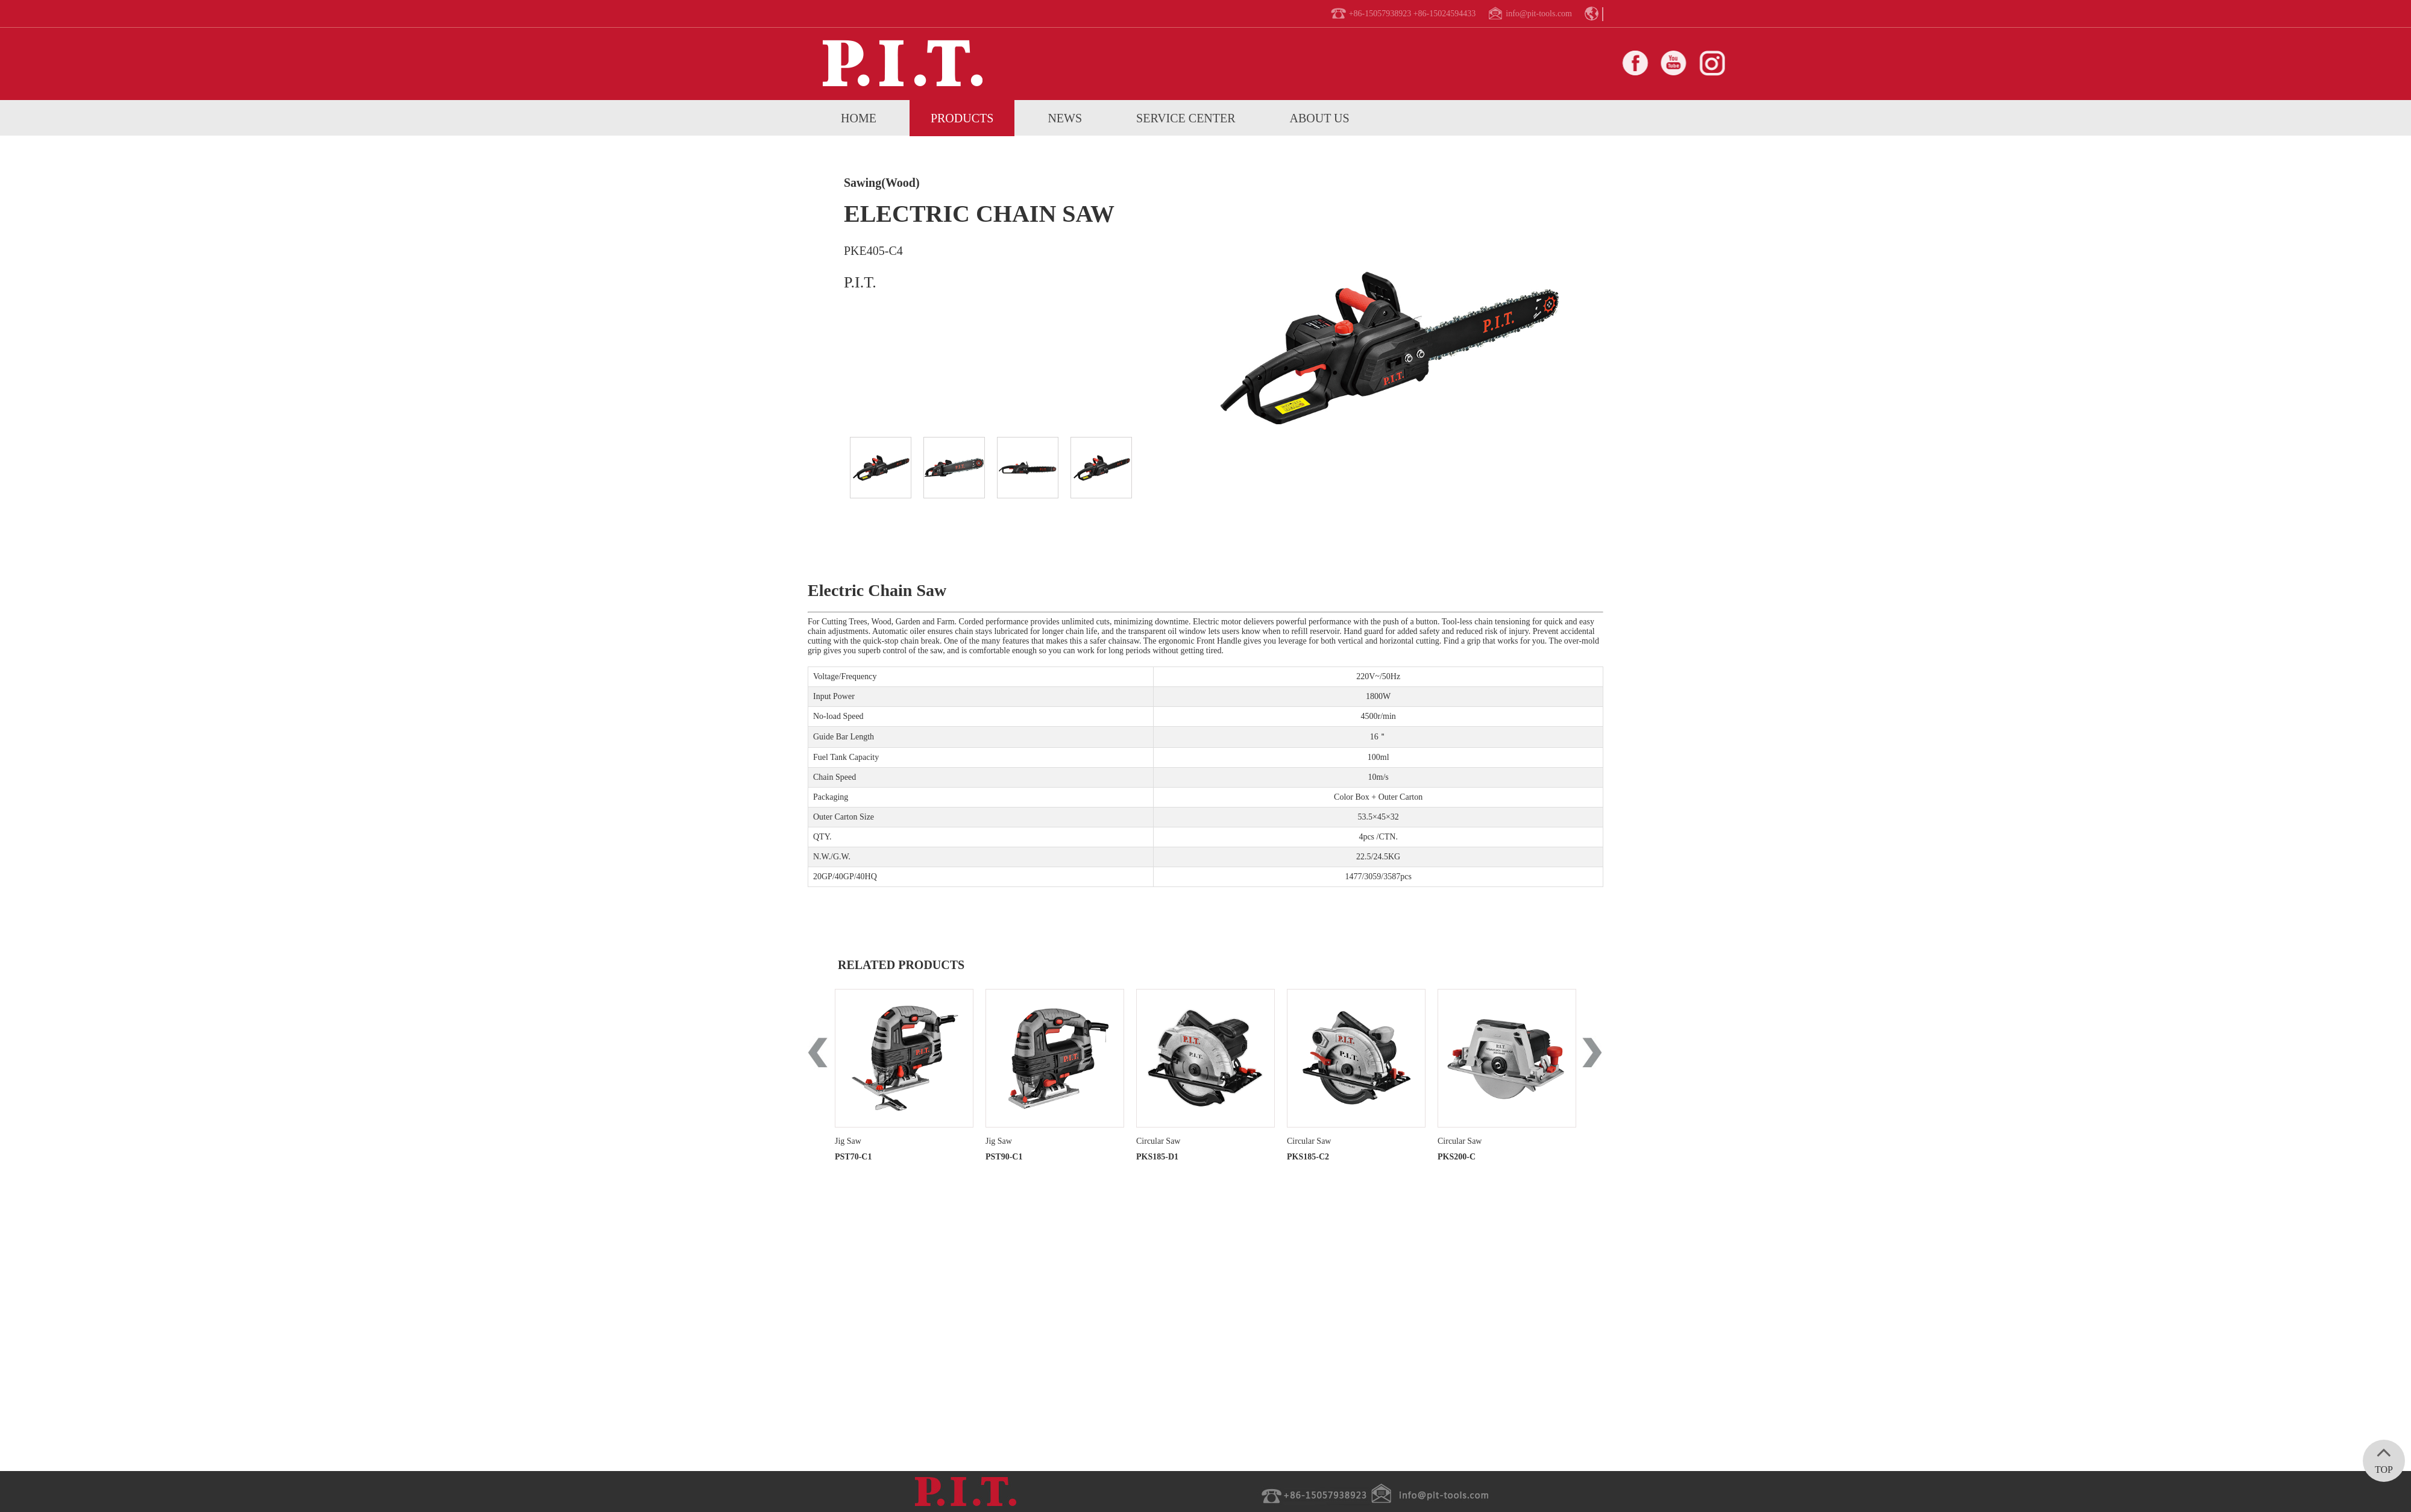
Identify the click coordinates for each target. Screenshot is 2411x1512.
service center (1186, 118)
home (858, 118)
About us (1320, 118)
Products (962, 118)
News (1065, 118)
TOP (2384, 1457)
